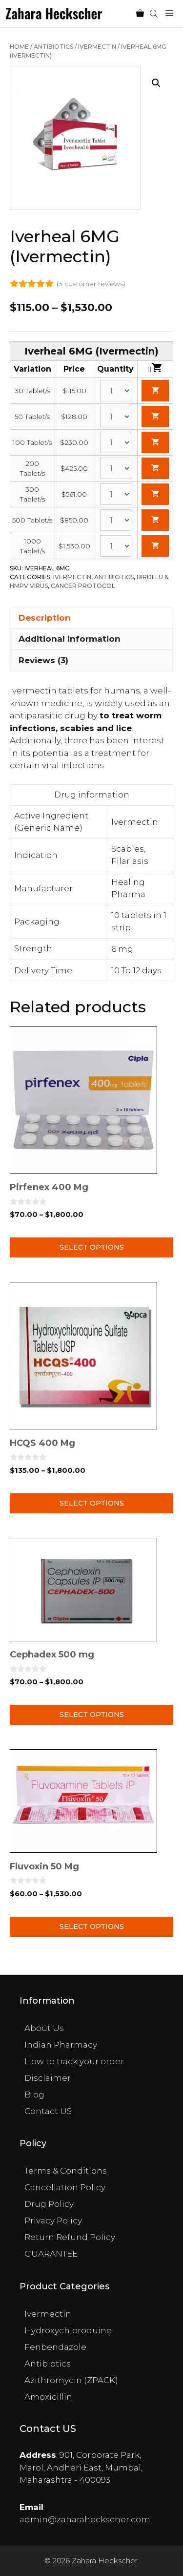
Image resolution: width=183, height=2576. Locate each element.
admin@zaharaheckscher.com (85, 2519)
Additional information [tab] (70, 639)
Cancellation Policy (64, 2187)
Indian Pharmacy (60, 2045)
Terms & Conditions (65, 2171)
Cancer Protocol (83, 585)
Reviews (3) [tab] (43, 660)
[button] (156, 83)
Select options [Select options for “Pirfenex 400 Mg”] (92, 1247)
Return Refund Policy (69, 2237)
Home (19, 46)
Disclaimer (47, 2078)
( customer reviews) (91, 284)
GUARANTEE (51, 2254)
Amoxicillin (48, 2397)
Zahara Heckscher (105, 2560)
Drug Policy (49, 2204)
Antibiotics (53, 46)
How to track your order (74, 2061)
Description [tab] (45, 618)
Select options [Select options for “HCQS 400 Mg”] (92, 1503)
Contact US (48, 2111)
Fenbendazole (55, 2347)
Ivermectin (97, 46)
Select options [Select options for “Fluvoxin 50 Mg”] (92, 1926)
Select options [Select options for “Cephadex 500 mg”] (92, 1714)
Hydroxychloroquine (68, 2330)
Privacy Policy (53, 2220)
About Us (44, 2028)
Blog (34, 2094)
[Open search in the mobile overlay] (155, 14)
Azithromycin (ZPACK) (71, 2380)
